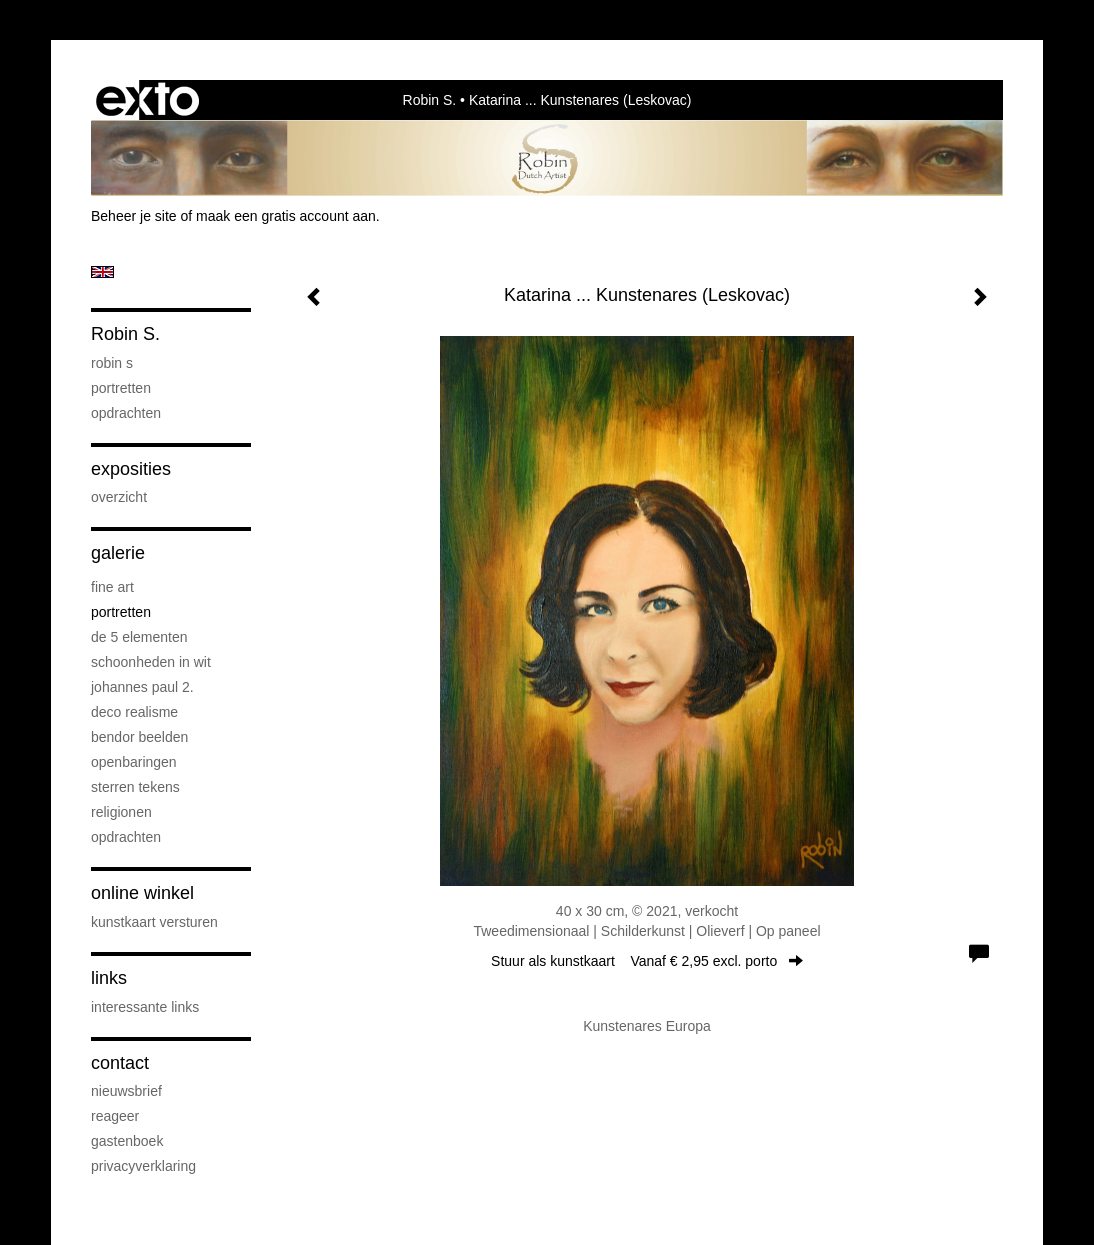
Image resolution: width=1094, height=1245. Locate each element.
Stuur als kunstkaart (647, 961)
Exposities (131, 469)
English (102, 272)
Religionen (121, 812)
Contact (120, 1063)
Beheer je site (134, 216)
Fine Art (112, 587)
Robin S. (430, 100)
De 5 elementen (139, 637)
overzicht (119, 497)
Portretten (121, 388)
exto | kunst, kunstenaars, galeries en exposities (147, 100)
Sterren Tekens (135, 787)
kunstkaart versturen (154, 922)
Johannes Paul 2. (142, 687)
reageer (115, 1116)
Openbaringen (134, 762)
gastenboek (127, 1141)
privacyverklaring (143, 1166)
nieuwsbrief (126, 1091)
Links (109, 978)
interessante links (145, 1007)
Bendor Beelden (139, 737)
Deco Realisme (134, 712)
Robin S (112, 363)
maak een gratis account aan (286, 216)
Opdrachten (126, 413)
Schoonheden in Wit (151, 662)
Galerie (118, 553)
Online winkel (142, 893)
